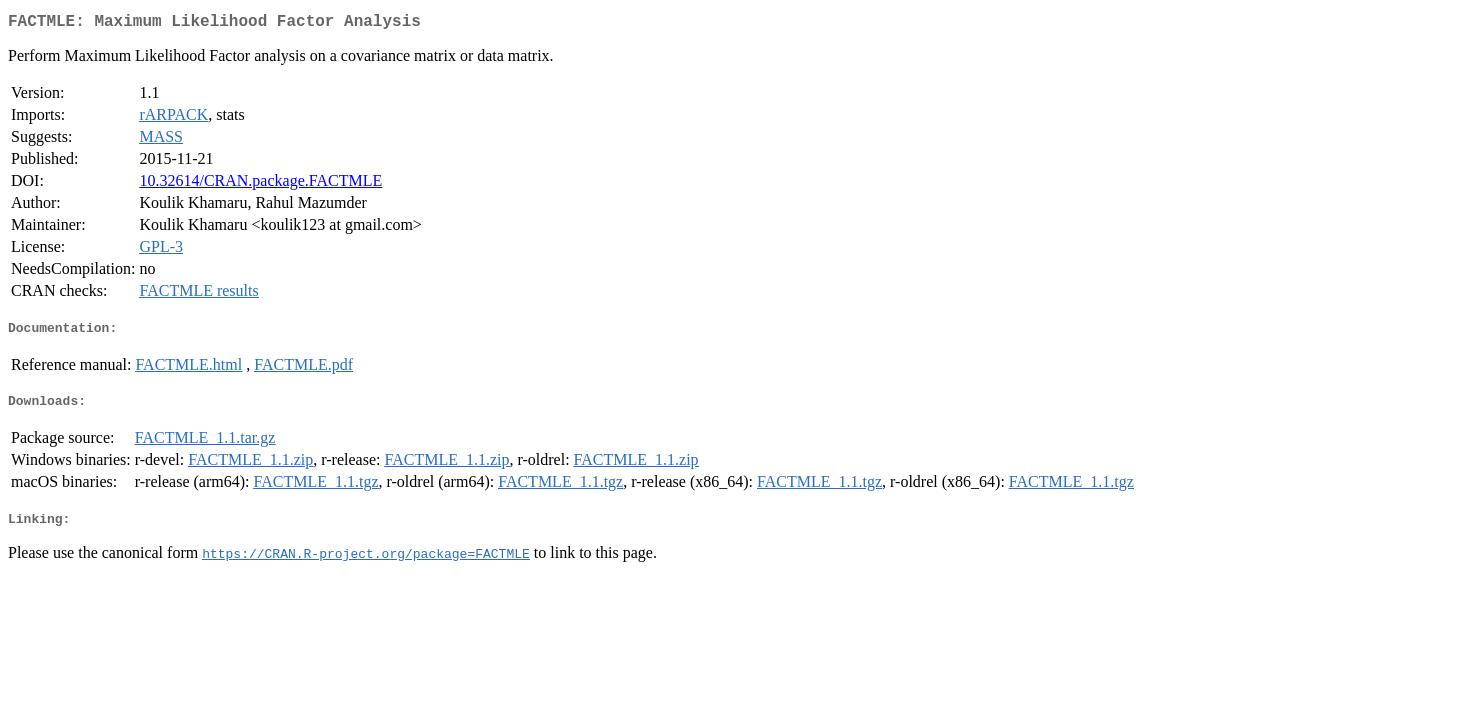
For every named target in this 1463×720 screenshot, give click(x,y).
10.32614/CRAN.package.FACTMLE (260, 184)
